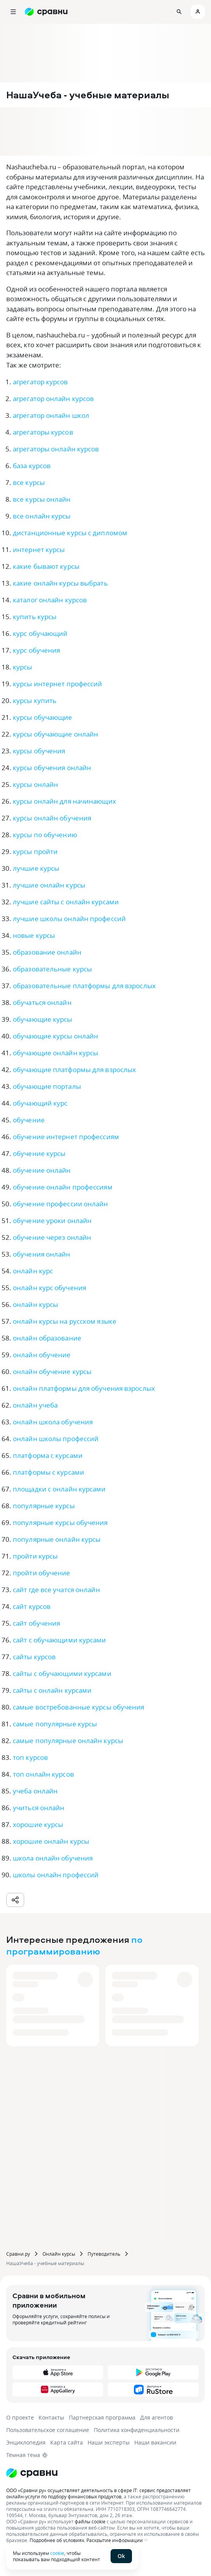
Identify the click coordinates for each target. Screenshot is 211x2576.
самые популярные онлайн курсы (68, 1740)
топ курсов (30, 1757)
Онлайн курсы (58, 2254)
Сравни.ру (18, 2254)
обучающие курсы (42, 1019)
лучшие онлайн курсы (49, 885)
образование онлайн (47, 952)
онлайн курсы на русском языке (64, 1321)
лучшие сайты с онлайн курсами (66, 901)
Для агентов (156, 2417)
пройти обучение (41, 1572)
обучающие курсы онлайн (55, 1035)
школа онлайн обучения (53, 1857)
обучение (29, 1119)
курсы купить (34, 700)
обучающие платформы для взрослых (74, 1069)
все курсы (29, 482)
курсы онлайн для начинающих (64, 801)
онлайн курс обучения (49, 1287)
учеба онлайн (35, 1790)
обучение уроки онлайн (52, 1220)
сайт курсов (32, 1606)
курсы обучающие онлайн (55, 734)
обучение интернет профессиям (66, 1136)
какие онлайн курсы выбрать (60, 583)
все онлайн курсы (42, 515)
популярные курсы (44, 1505)
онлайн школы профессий (55, 1438)
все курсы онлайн (42, 499)
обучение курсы (39, 1153)
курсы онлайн (35, 784)
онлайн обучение (42, 1354)
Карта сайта (66, 2442)
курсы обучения (39, 750)
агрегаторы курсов (43, 432)
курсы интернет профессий (57, 683)
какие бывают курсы (46, 566)
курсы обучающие (42, 717)
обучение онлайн (42, 1170)
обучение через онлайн (52, 1237)
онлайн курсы (35, 1304)
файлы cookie (90, 2521)
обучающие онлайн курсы (55, 1052)
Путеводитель (104, 2254)
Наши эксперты (109, 2442)
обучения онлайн (41, 1254)
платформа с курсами (48, 1455)
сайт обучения (36, 1623)
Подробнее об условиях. (57, 2540)
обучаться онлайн (42, 1002)
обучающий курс (40, 1103)
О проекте (20, 2417)
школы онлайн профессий (55, 1874)
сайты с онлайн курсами (52, 1690)
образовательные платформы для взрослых (84, 985)
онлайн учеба (35, 1405)
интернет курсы (39, 549)
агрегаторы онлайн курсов (56, 448)
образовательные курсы (52, 968)
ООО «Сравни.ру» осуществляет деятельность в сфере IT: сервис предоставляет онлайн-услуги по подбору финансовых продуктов (98, 2493)
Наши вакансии (155, 2442)
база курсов (32, 465)
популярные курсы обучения (60, 1522)
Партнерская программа (102, 2417)
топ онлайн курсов (43, 1774)
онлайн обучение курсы (52, 1371)
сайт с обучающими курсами (59, 1639)
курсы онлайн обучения (52, 817)
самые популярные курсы (55, 1723)
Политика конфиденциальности (136, 2430)
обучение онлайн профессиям (63, 1186)
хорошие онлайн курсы (51, 1841)
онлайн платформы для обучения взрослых (84, 1388)
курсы (22, 666)
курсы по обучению (45, 834)
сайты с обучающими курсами (62, 1673)
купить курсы (34, 616)
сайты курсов (34, 1656)
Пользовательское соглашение (47, 2430)
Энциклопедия (26, 2442)
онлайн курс (33, 1270)
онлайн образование (47, 1337)
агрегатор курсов (40, 381)
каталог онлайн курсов (50, 599)
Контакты (51, 2417)
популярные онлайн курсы (56, 1539)
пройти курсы (35, 1556)
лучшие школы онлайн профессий (69, 918)
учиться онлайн (38, 1807)
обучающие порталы (47, 1086)
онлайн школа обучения (53, 1421)
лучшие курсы (36, 868)
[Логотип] (105, 2473)
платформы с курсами (48, 1472)
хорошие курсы (38, 1824)
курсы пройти (35, 851)
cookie (57, 2553)
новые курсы (34, 935)
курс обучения (36, 650)
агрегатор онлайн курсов (53, 398)
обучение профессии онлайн (60, 1203)
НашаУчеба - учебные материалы (45, 2263)
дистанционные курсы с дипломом (70, 532)
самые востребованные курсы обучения (78, 1707)
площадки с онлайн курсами (59, 1488)
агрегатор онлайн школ (51, 415)
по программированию (74, 1945)
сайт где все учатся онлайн (56, 1589)
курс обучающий (40, 633)
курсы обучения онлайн (52, 767)
